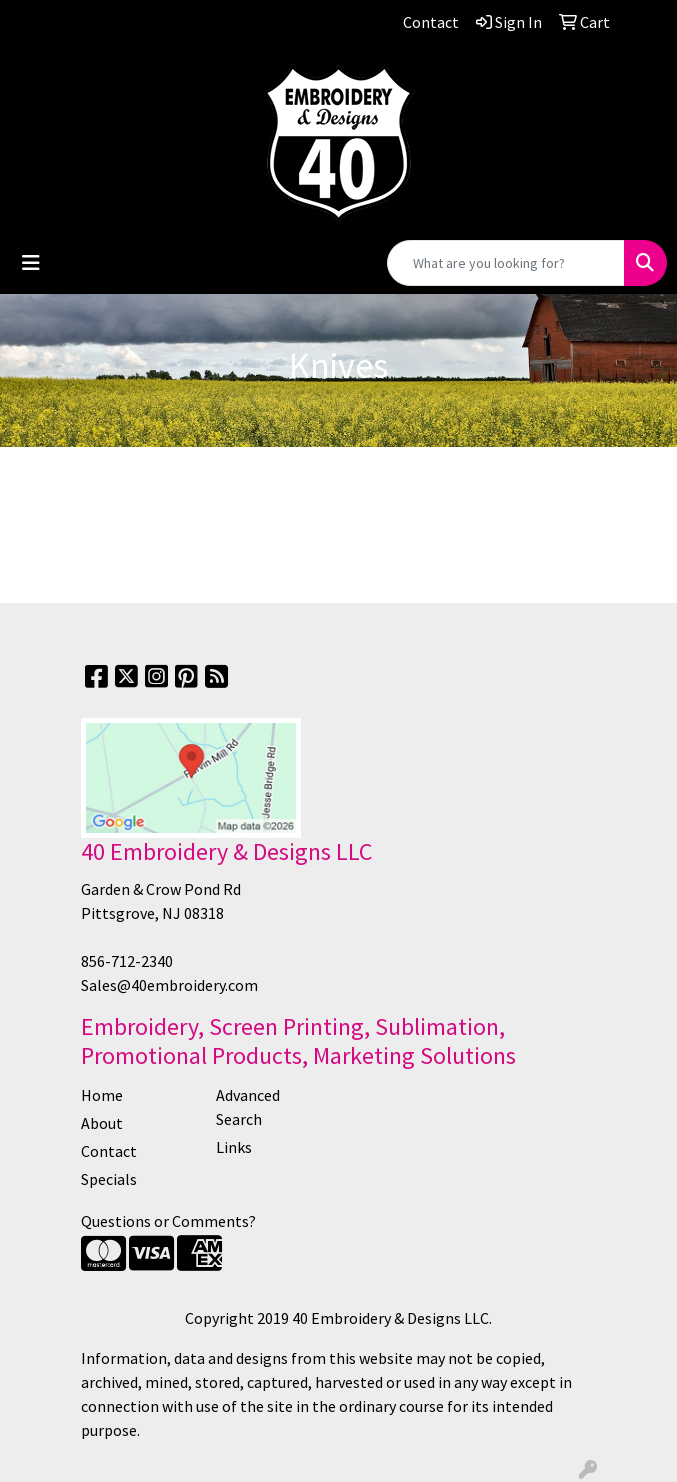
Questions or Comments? (168, 1221)
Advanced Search (248, 1107)
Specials (109, 1179)
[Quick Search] (506, 263)
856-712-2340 (127, 961)
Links (234, 1147)
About (102, 1123)
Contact (109, 1151)
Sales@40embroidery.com (169, 985)
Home (102, 1095)
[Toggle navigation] (31, 263)
